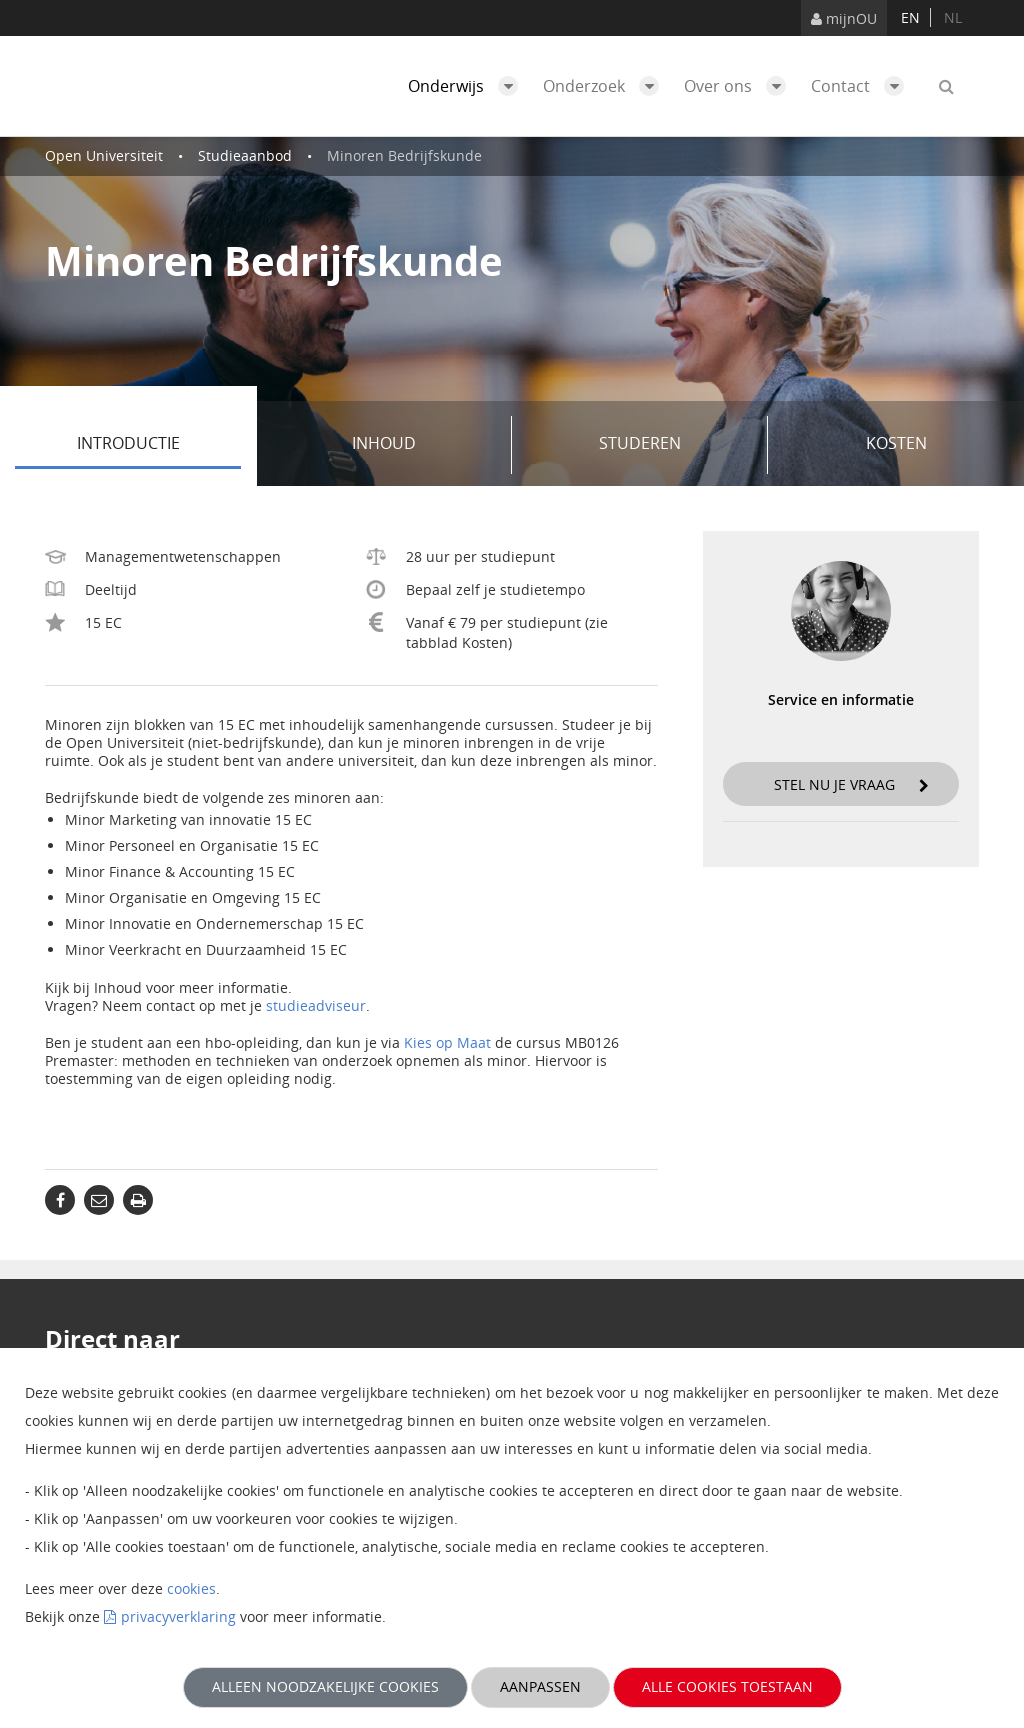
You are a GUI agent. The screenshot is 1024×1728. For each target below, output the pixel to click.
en (910, 17)
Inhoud (424, 445)
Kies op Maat (447, 1042)
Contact (862, 86)
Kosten (896, 443)
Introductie (159, 445)
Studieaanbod (245, 155)
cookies (191, 1588)
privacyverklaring (178, 1616)
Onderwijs (468, 86)
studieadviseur (316, 1005)
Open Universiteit (104, 155)
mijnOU (844, 18)
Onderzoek (606, 86)
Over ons (740, 86)
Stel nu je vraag (851, 784)
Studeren (676, 445)
